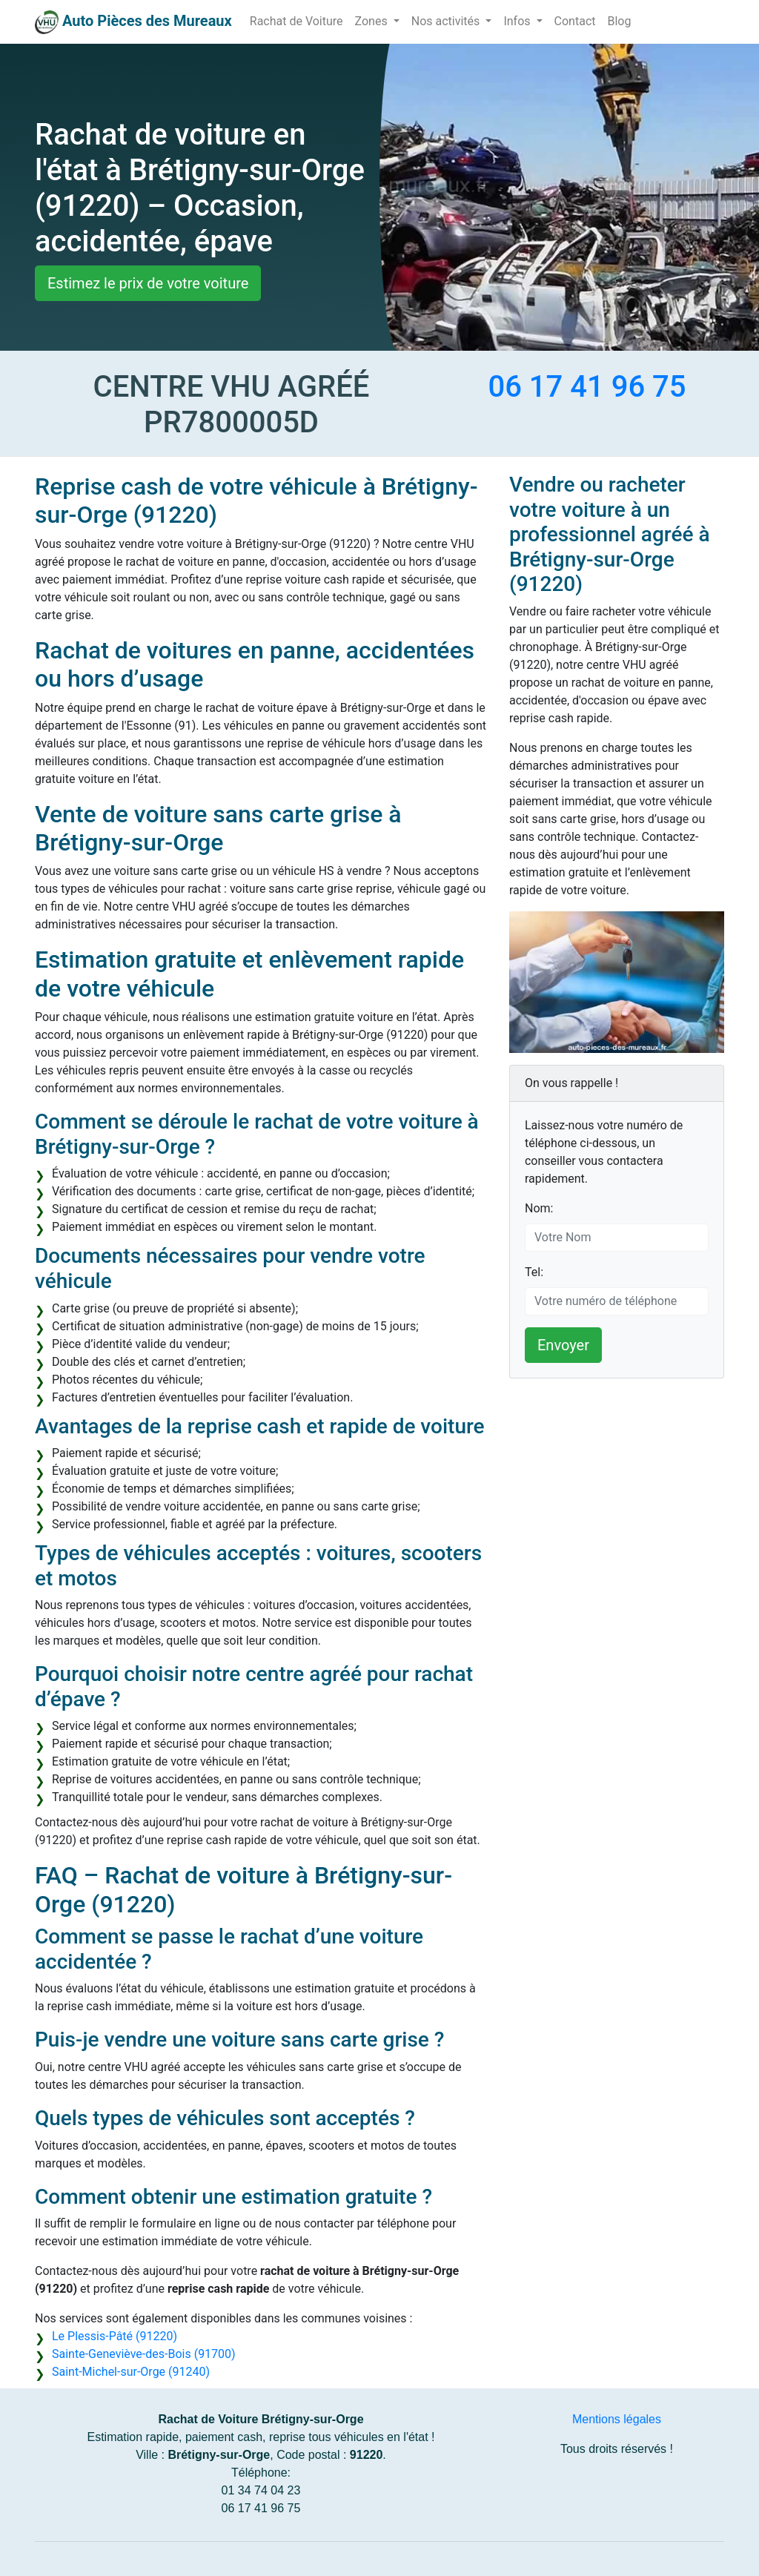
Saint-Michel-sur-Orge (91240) (131, 2372)
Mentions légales (616, 2419)
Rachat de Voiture (296, 21)
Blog (619, 21)
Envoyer (563, 1345)
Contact (575, 21)
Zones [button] (373, 21)
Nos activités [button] (447, 21)
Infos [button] (518, 21)
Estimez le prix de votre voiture (147, 283)
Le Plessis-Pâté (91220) (114, 2336)
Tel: (534, 1272)
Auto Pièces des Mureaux (147, 21)
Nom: (539, 1208)
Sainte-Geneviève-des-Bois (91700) (144, 2354)
